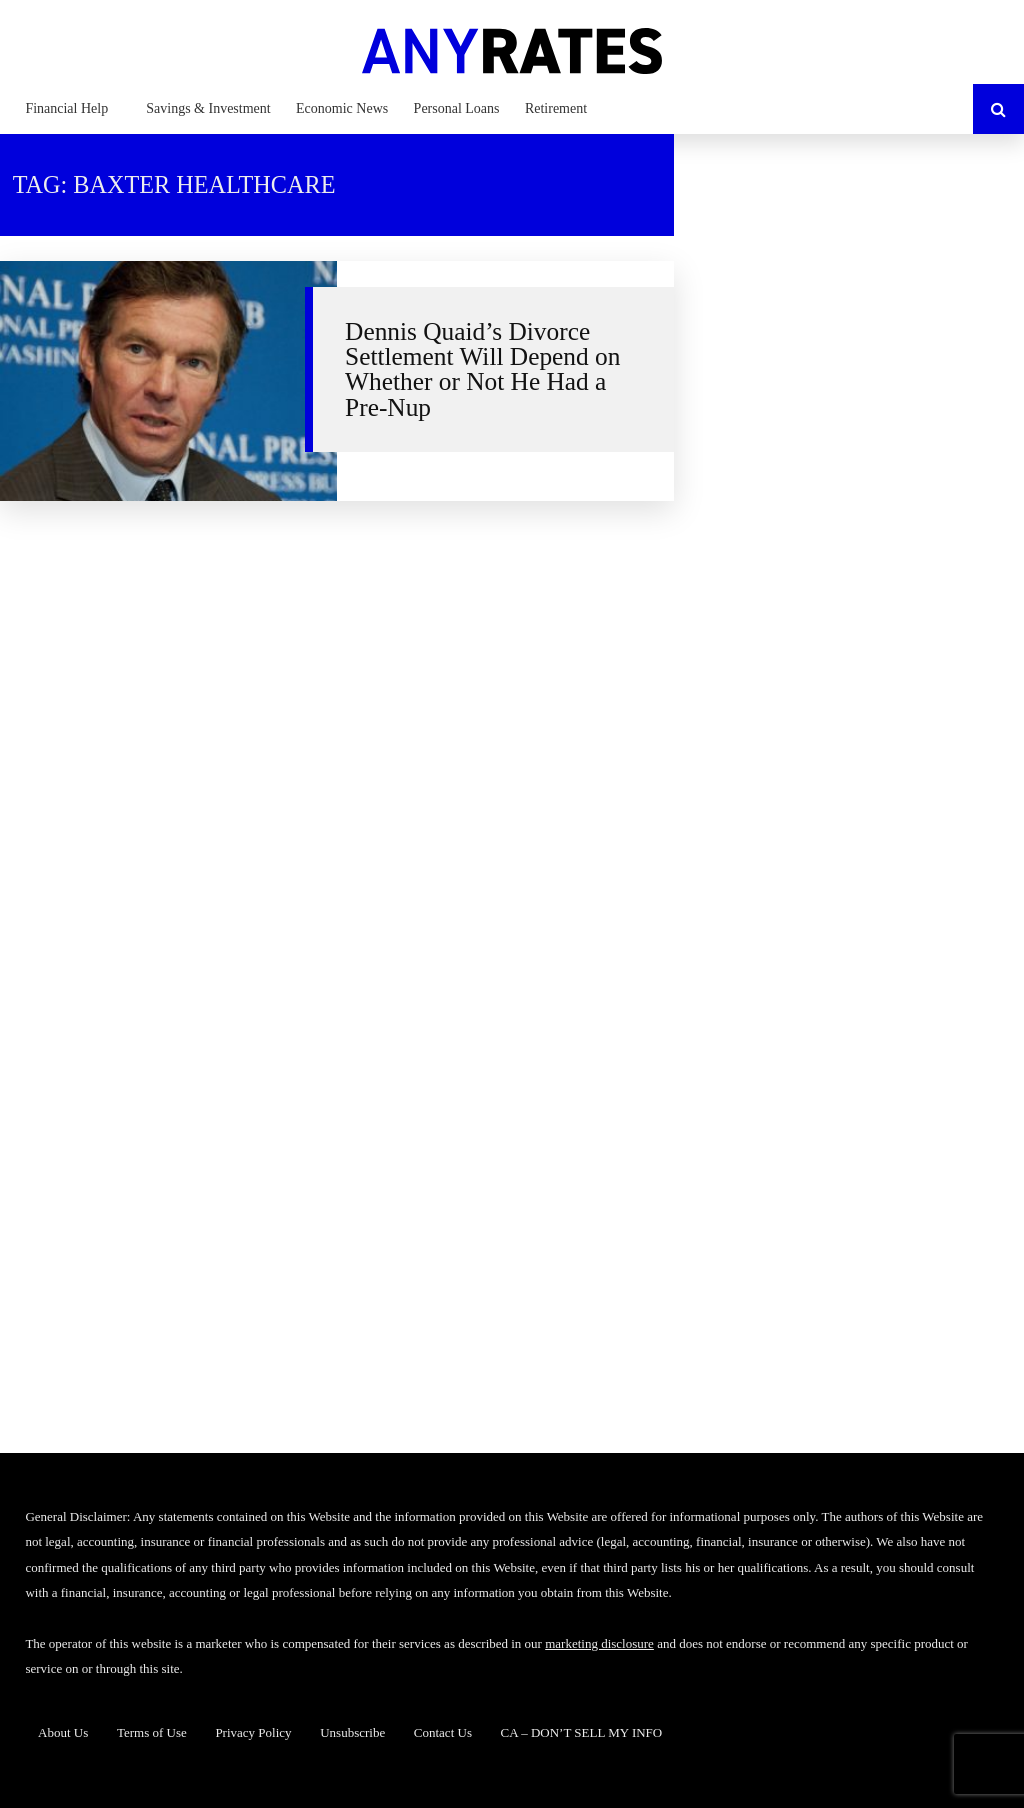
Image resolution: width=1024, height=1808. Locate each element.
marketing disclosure (599, 1643)
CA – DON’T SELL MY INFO (582, 1732)
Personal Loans (457, 108)
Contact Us (443, 1732)
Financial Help (66, 108)
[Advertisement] (862, 285)
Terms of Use (152, 1732)
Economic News (342, 108)
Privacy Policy (253, 1732)
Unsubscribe (352, 1732)
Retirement (556, 108)
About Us (63, 1732)
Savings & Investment (208, 108)
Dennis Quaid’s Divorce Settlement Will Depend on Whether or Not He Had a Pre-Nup (482, 369)
